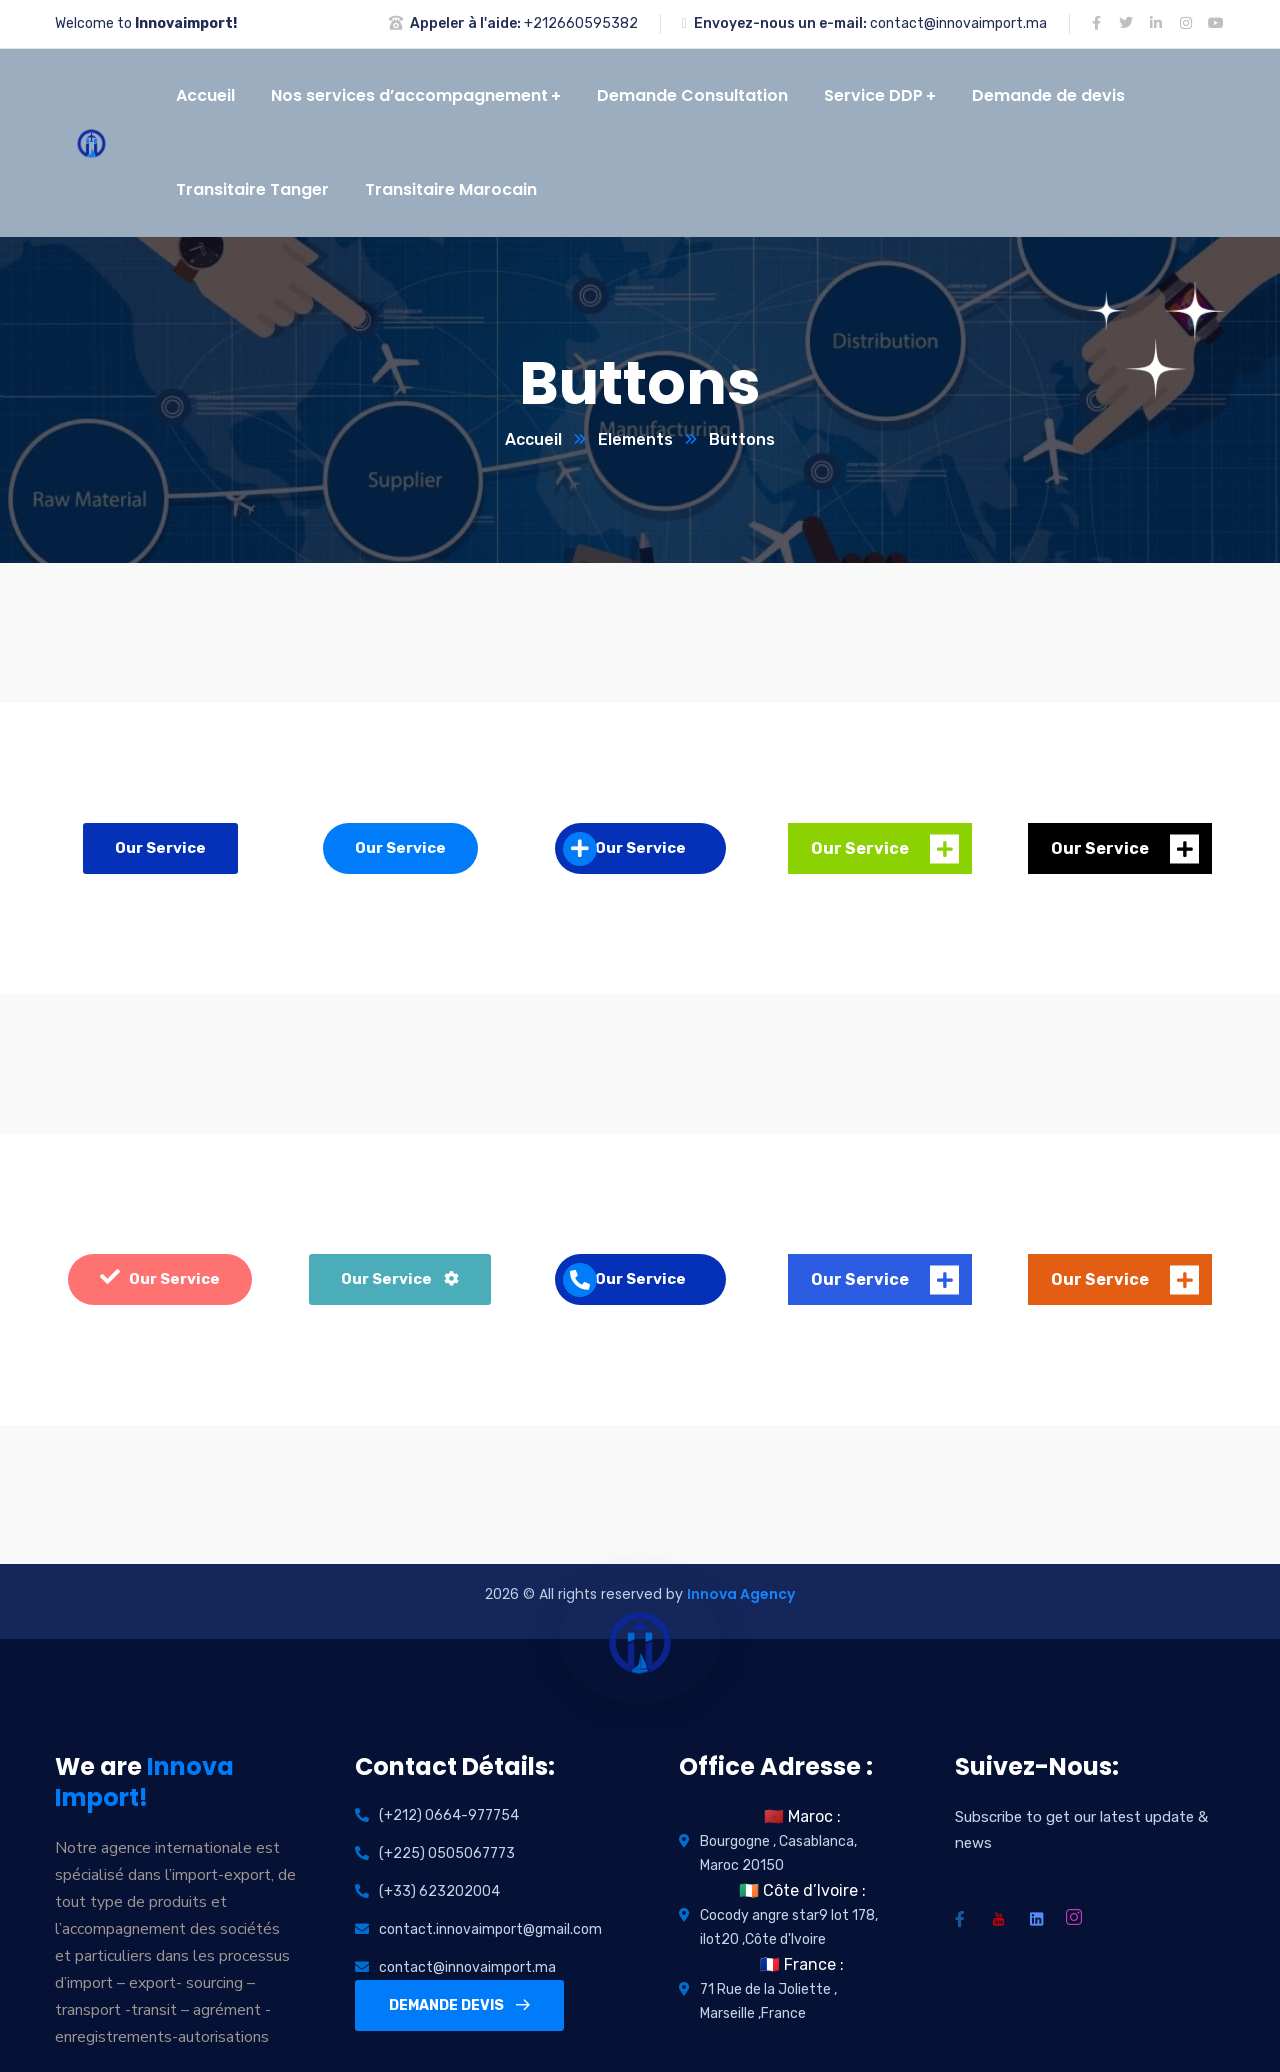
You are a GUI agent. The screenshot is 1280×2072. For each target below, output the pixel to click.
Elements (635, 439)
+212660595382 (581, 23)
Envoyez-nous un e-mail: (780, 23)
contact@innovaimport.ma (958, 23)
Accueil (533, 439)
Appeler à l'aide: (465, 23)
